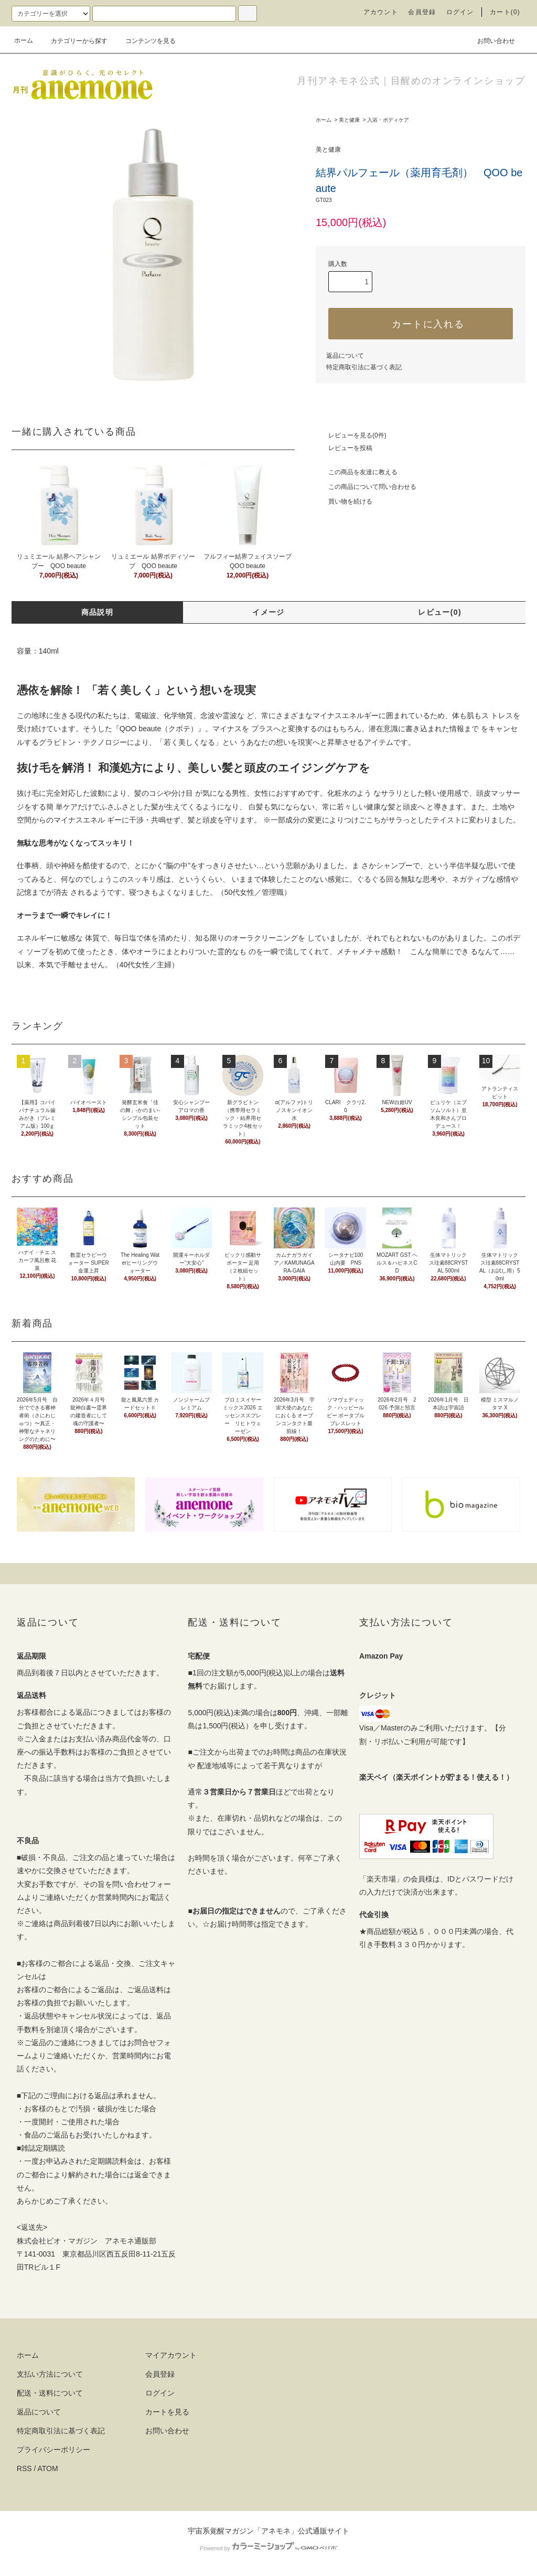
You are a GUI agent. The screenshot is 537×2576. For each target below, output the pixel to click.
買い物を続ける (344, 501)
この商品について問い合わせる (366, 486)
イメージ (268, 612)
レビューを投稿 (344, 448)
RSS (24, 2468)
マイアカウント (171, 2355)
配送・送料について (50, 2393)
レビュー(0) (439, 612)
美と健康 (349, 120)
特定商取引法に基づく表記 (364, 367)
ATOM (48, 2468)
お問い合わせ (490, 40)
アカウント (380, 12)
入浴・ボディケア (388, 120)
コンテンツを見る (144, 41)
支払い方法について (50, 2374)
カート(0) (505, 12)
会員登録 (422, 12)
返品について (345, 355)
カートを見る (167, 2412)
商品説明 (97, 612)
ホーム (23, 40)
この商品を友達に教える (357, 472)
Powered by (268, 2548)
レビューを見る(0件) (351, 435)
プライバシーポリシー (53, 2449)
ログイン (460, 12)
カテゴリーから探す (73, 41)
